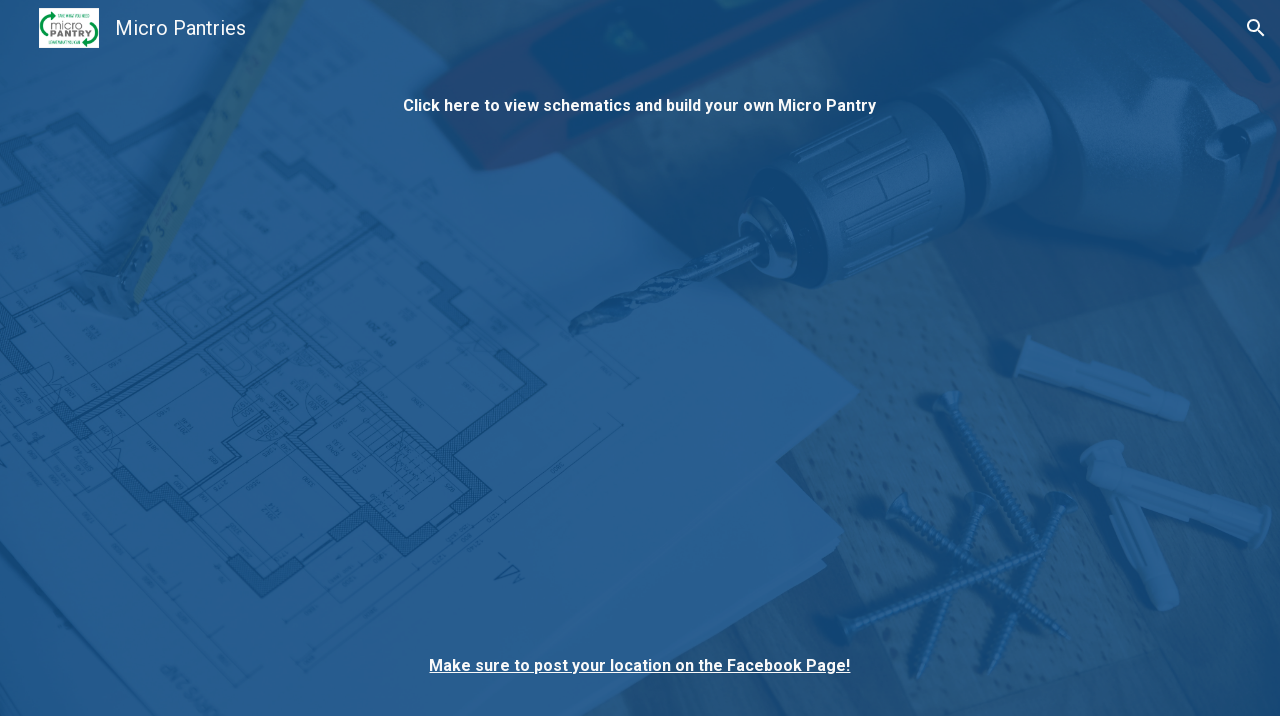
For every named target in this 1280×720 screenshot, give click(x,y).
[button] (1256, 28)
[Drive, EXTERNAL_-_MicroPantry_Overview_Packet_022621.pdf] (640, 386)
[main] (640, 106)
